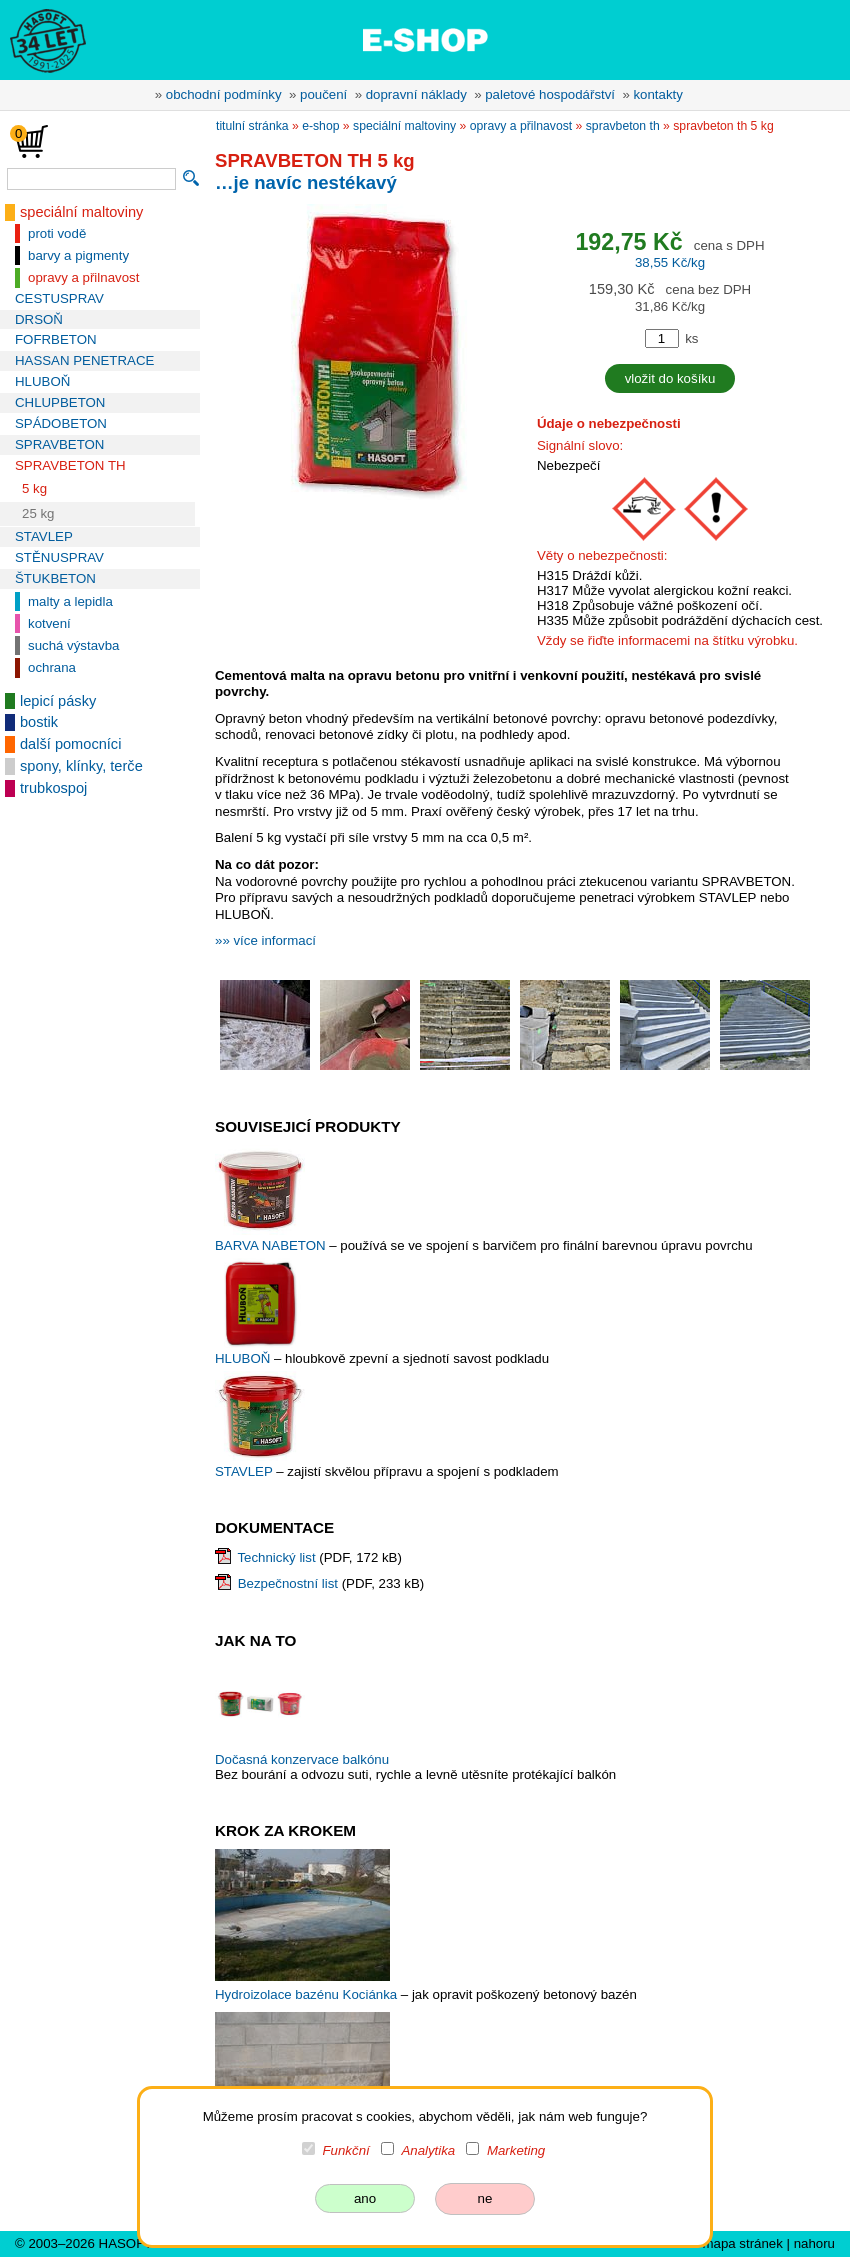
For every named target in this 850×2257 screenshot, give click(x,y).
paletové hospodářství (550, 94)
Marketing (516, 2150)
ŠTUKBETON (55, 578)
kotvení (49, 623)
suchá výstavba (73, 645)
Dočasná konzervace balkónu (302, 1759)
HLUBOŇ (42, 381)
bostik (39, 722)
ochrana (52, 667)
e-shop (320, 126)
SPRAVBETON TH (70, 465)
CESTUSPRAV (59, 298)
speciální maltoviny (81, 212)
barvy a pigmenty (78, 255)
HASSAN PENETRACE (84, 360)
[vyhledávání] (91, 179)
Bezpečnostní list (288, 1583)
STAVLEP (44, 536)
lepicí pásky (58, 701)
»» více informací (265, 940)
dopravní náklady (416, 94)
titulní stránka (252, 126)
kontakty (657, 94)
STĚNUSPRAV (59, 557)
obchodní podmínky (224, 94)
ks (691, 338)
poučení (323, 94)
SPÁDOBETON (61, 423)
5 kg (34, 488)
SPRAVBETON (59, 444)
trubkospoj (53, 788)
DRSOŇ (39, 319)
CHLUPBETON (60, 402)
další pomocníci (70, 744)
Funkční (346, 2150)
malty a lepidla (70, 601)
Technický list (276, 1557)
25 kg (38, 513)
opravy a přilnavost (83, 277)
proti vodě (57, 233)
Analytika (428, 2150)
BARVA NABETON (272, 1245)
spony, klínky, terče (81, 766)
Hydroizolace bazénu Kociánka (306, 1994)
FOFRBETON (56, 339)
